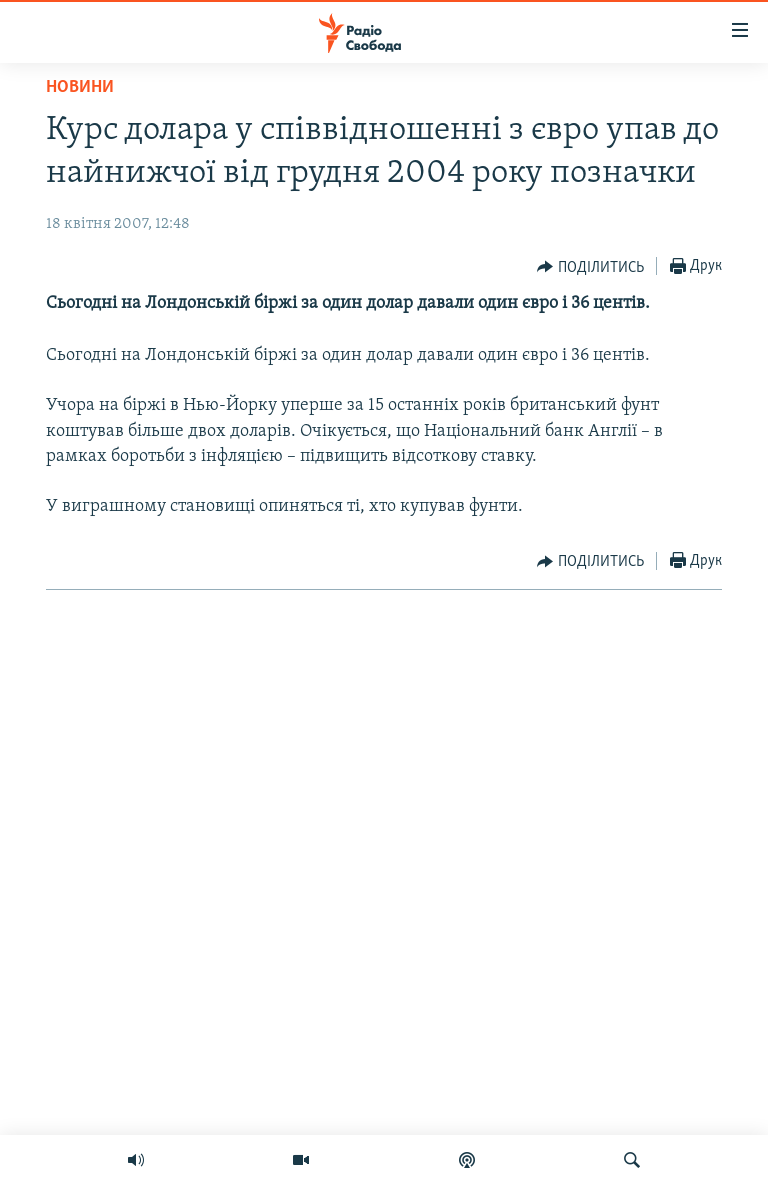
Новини (80, 87)
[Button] (590, 267)
